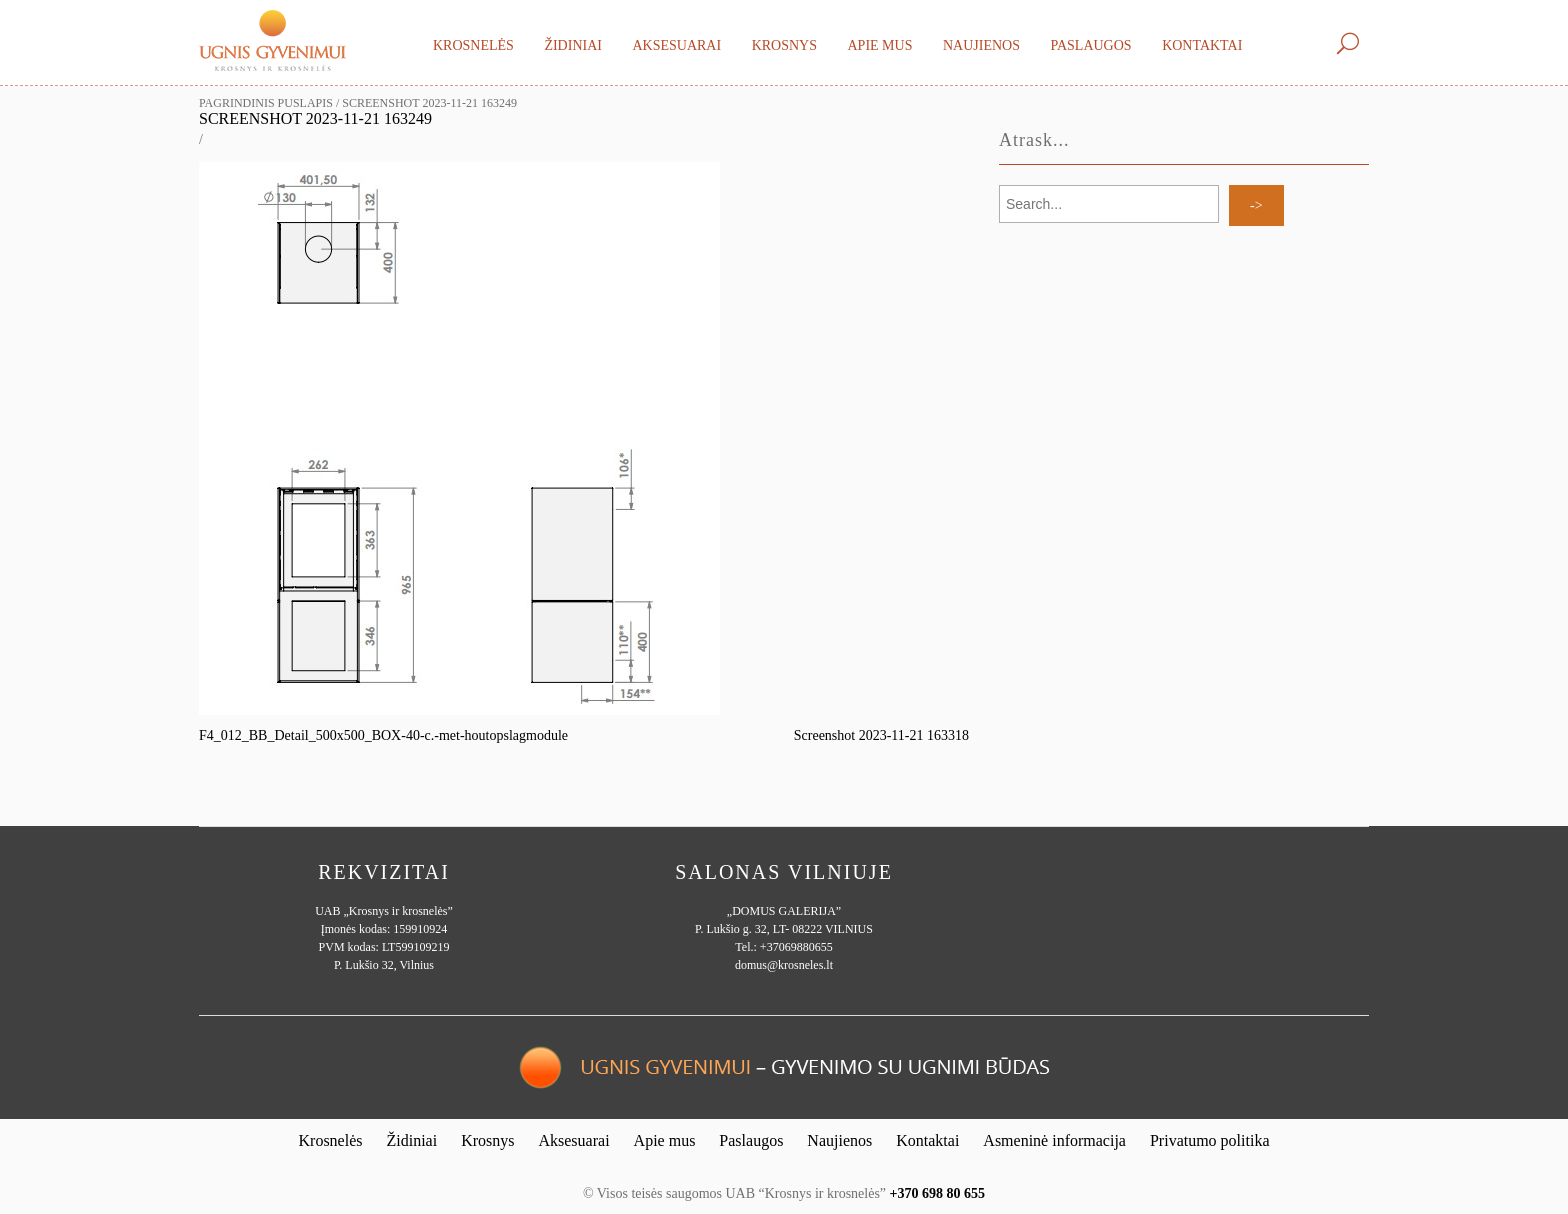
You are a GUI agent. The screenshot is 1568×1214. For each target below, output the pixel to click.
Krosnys (784, 45)
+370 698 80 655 (937, 1193)
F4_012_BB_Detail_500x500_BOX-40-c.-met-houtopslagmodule (383, 735)
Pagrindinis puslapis (266, 103)
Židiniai (573, 45)
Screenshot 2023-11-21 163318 (881, 735)
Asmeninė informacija (1054, 1140)
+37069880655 (796, 947)
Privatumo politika (1210, 1140)
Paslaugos (1090, 45)
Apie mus (879, 45)
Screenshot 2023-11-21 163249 (315, 118)
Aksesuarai (676, 45)
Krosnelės (473, 45)
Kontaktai (1202, 45)
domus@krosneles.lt (784, 965)
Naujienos (981, 45)
